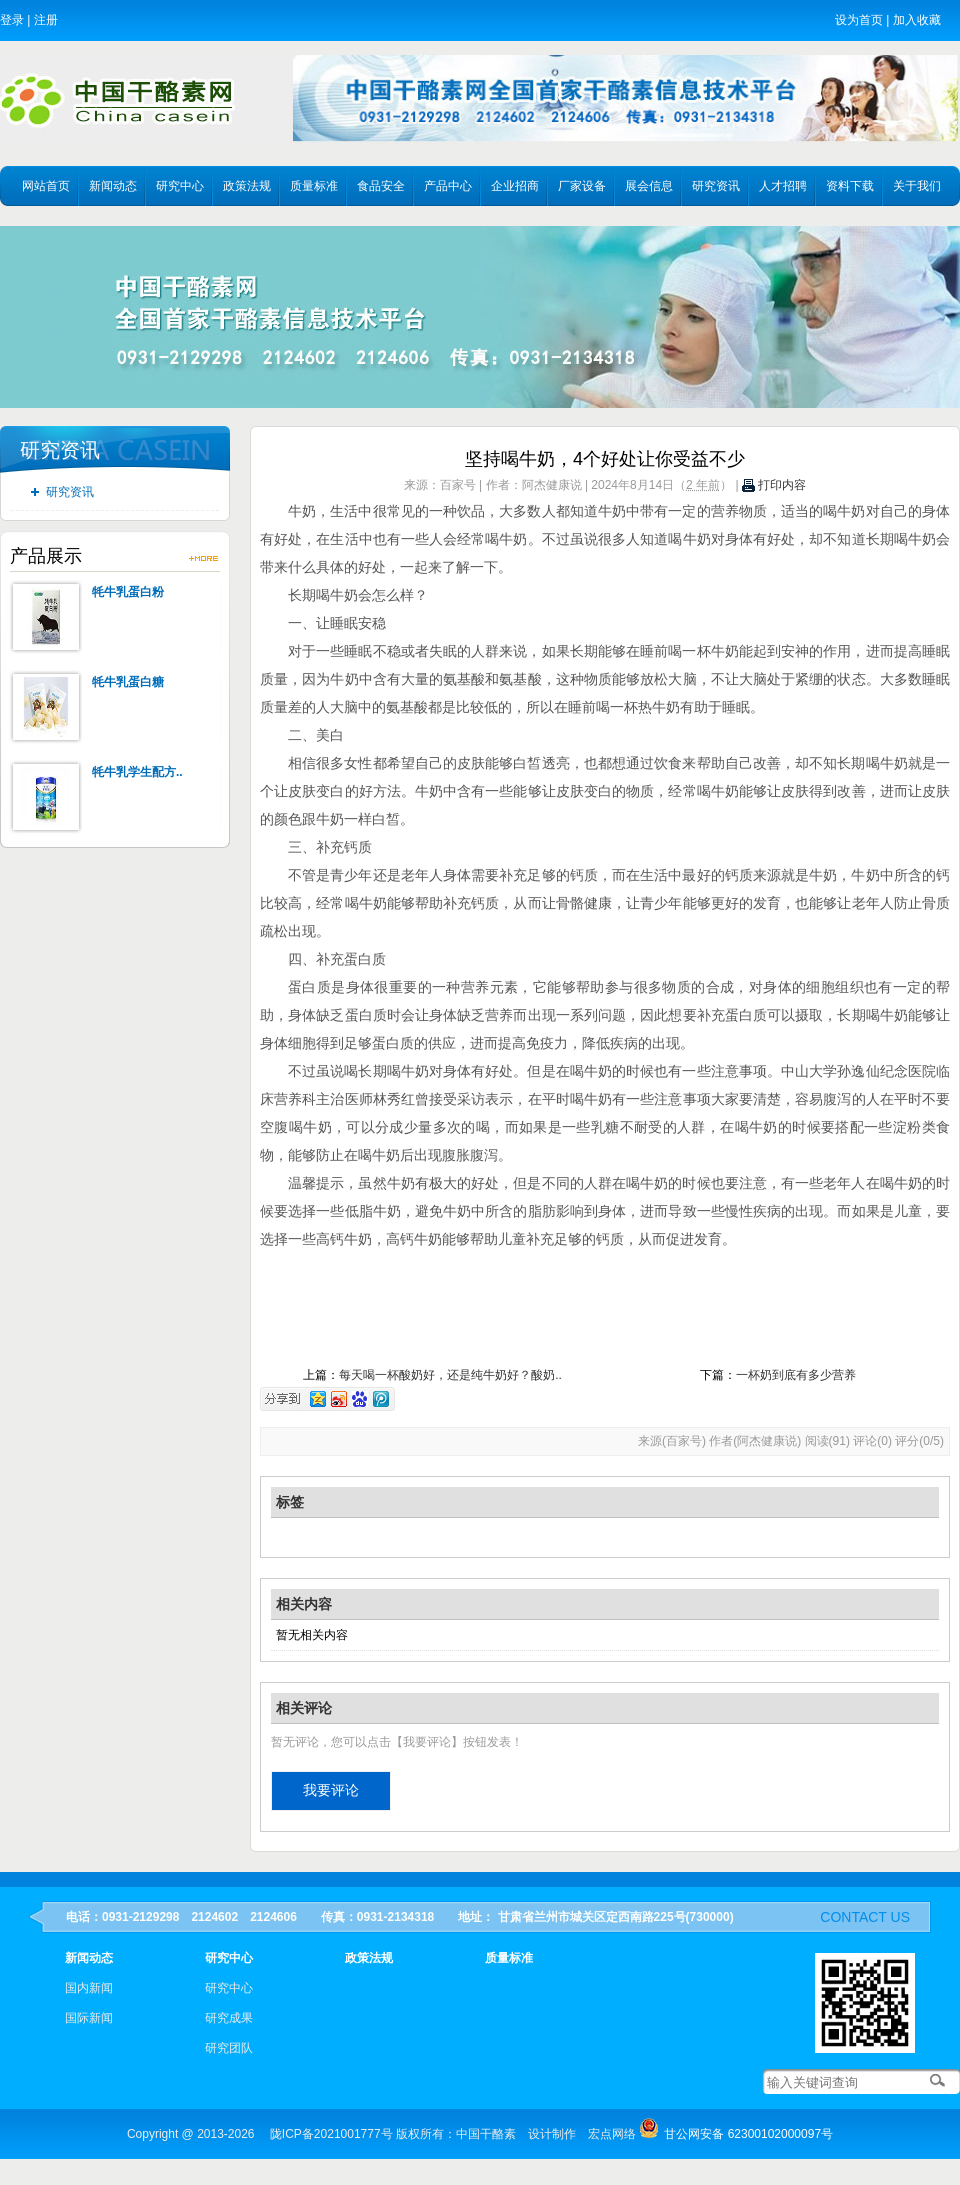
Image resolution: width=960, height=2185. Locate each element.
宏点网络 (612, 2134)
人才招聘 (783, 186)
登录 (12, 20)
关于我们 (917, 186)
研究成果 (229, 2018)
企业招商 (515, 186)
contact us (865, 1917)
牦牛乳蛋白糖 (128, 682)
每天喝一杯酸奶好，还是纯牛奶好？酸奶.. (450, 1375)
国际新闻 (89, 2018)
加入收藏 (917, 20)
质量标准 (314, 186)
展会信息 (649, 186)
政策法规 (247, 186)
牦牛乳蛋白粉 (128, 592)
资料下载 (850, 186)
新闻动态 (113, 186)
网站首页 (46, 186)
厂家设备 (582, 186)
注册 (46, 20)
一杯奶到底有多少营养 (796, 1375)
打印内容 (774, 485)
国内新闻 (89, 1988)
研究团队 (229, 2048)
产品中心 (448, 186)
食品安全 (381, 186)
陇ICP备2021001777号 (331, 2134)
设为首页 (859, 20)
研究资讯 (716, 186)
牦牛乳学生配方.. (137, 772)
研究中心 (180, 186)
